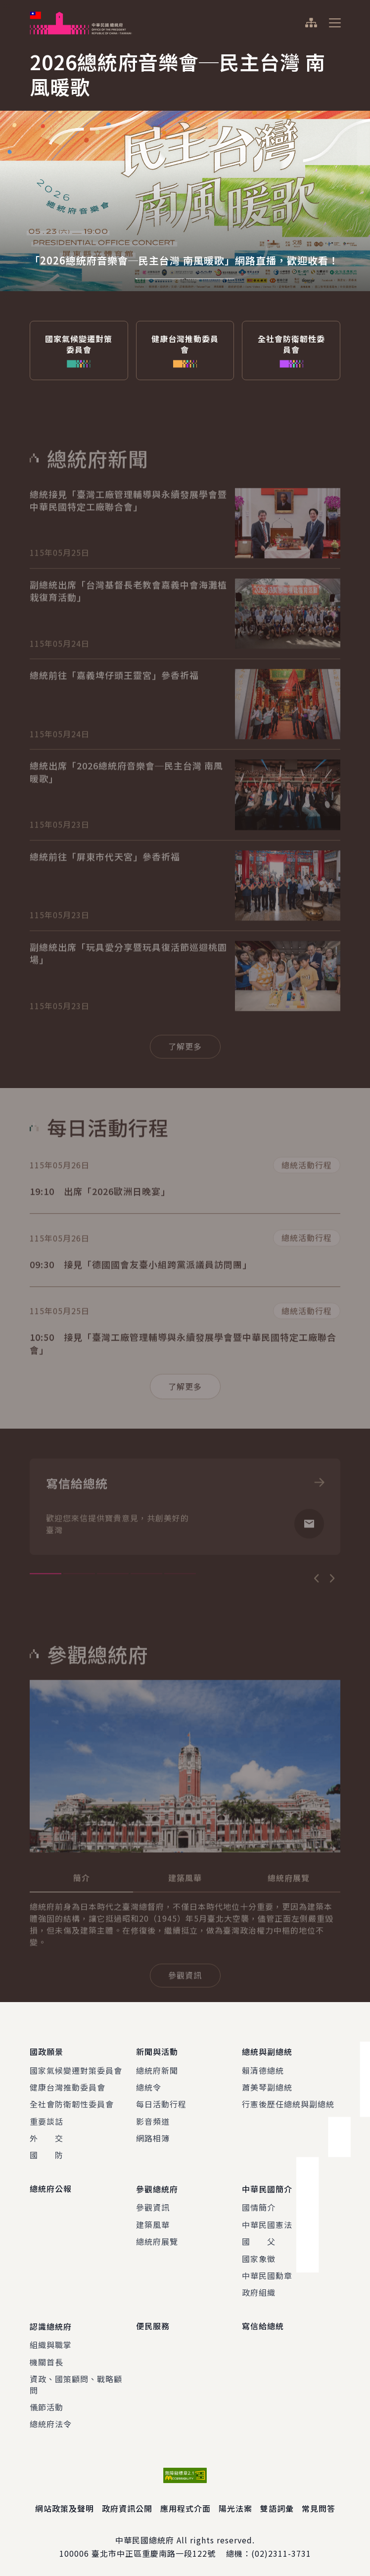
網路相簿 (153, 2137)
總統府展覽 (157, 2239)
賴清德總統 (263, 2069)
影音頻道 (153, 2120)
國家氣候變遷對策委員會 (76, 2069)
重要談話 (46, 2120)
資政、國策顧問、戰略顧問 (76, 2381)
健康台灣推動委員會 (67, 2086)
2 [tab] (210, 278)
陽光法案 (235, 2505)
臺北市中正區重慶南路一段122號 (154, 2550)
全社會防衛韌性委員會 (72, 2103)
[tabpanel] (185, 168)
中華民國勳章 (267, 2273)
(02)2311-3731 (281, 2550)
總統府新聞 (157, 2069)
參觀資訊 (153, 2205)
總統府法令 (51, 2421)
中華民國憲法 (267, 2222)
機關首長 (46, 2358)
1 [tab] (160, 278)
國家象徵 (259, 2256)
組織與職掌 (51, 2342)
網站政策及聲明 (64, 2505)
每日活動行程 (161, 2103)
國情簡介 (259, 2205)
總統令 (148, 2086)
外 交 (46, 2137)
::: (6, 5)
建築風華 (153, 2222)
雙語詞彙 (277, 2505)
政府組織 (259, 2290)
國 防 (46, 2154)
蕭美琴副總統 (267, 2086)
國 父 (259, 2239)
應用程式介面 (185, 2505)
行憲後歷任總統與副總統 (288, 2103)
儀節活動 (46, 2403)
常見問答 (318, 2505)
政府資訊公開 (127, 2505)
